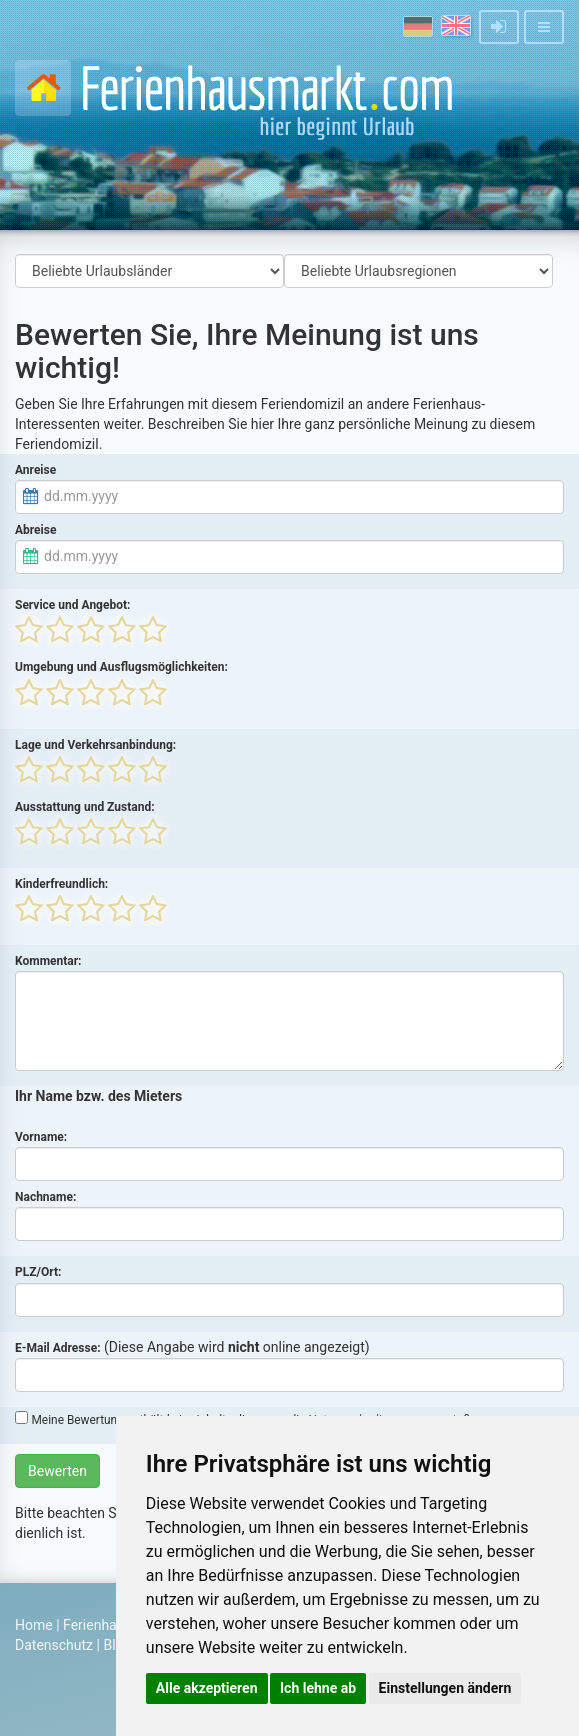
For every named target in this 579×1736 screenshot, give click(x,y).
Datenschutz (54, 1645)
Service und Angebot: (72, 605)
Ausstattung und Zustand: (85, 807)
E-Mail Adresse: (58, 1348)
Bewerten (57, 1471)
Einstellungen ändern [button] (445, 1688)
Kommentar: (48, 961)
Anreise (35, 470)
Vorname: (41, 1137)
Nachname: (45, 1197)
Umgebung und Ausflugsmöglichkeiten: (121, 667)
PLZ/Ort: (38, 1272)
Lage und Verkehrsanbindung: (95, 745)
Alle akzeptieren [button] (207, 1688)
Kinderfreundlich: (61, 884)
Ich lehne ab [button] (318, 1688)
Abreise (35, 530)
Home (34, 1625)
